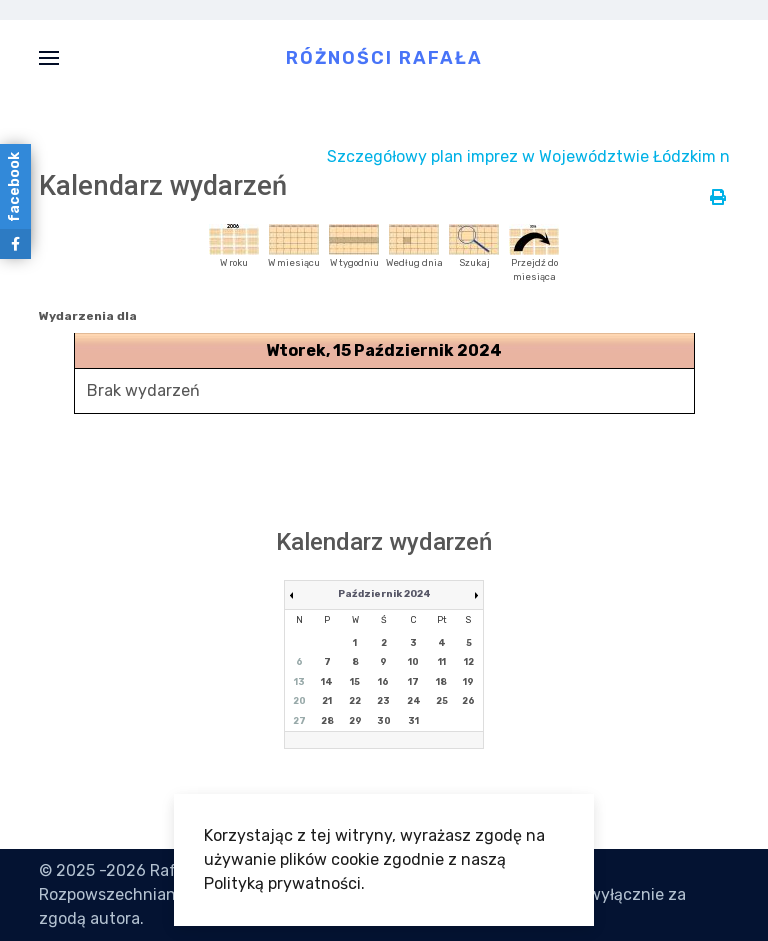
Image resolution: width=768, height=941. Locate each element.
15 (355, 682)
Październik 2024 (384, 594)
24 (414, 701)
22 (355, 701)
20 (299, 701)
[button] (49, 57)
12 (469, 662)
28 (327, 721)
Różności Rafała (384, 57)
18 (441, 682)
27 (299, 721)
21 (327, 701)
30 (384, 721)
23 (383, 701)
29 (355, 721)
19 (468, 682)
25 (442, 701)
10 (413, 662)
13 (299, 682)
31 (413, 721)
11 (442, 662)
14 (327, 682)
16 (383, 682)
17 (413, 682)
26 (468, 701)
